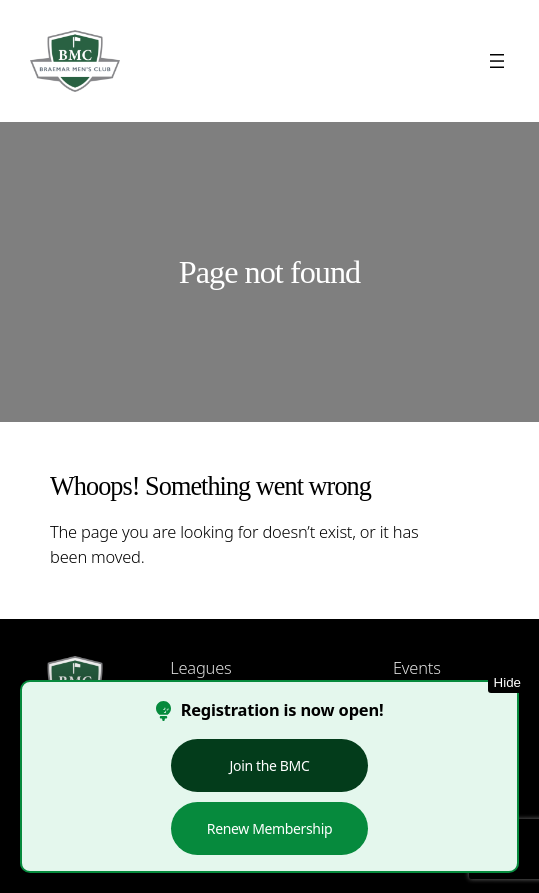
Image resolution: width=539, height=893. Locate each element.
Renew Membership (269, 828)
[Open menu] (497, 61)
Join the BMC (270, 765)
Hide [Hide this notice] (507, 682)
